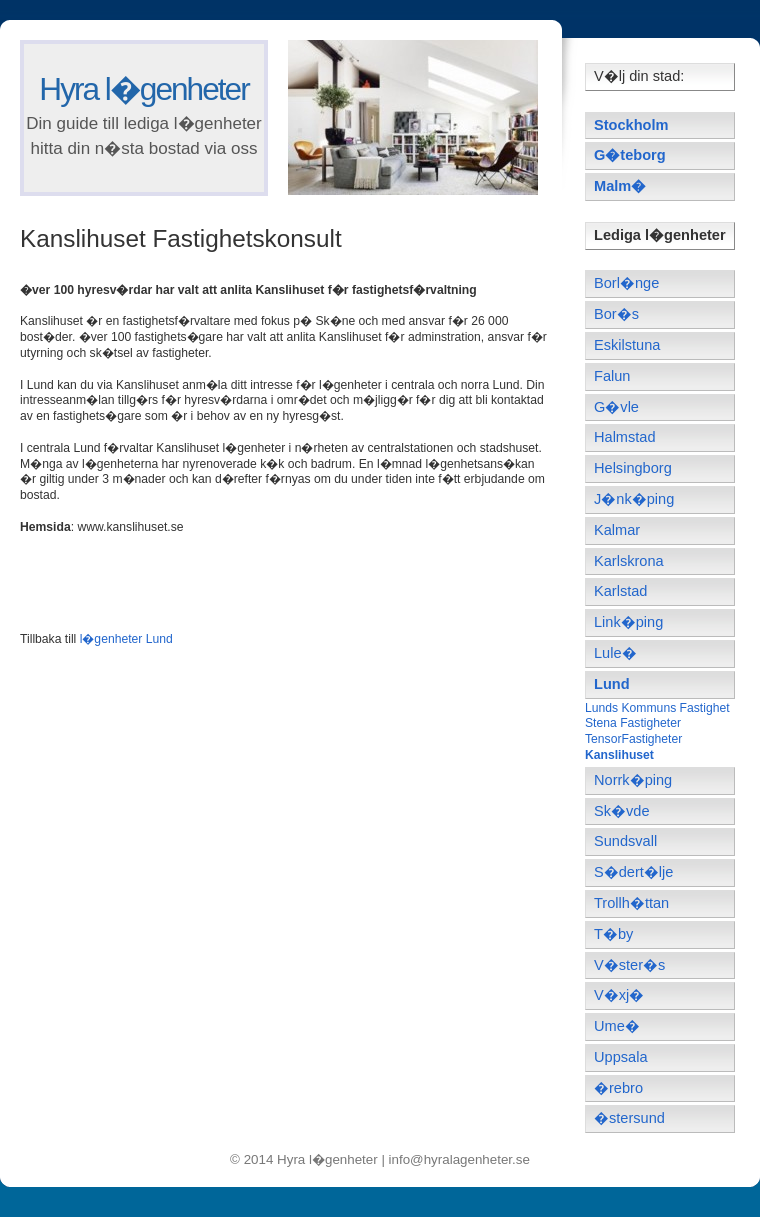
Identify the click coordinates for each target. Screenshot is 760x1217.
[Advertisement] (254, 581)
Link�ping (628, 622)
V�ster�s (629, 965)
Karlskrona (629, 561)
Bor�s (616, 314)
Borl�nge (626, 283)
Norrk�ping (633, 780)
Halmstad (625, 437)
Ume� (617, 1026)
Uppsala (621, 1057)
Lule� (615, 653)
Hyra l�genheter (143, 89)
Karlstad (620, 591)
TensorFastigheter (633, 739)
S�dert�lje (633, 872)
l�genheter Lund (126, 639)
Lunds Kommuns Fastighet (657, 708)
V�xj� (619, 995)
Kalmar (617, 530)
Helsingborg (633, 468)
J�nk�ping (634, 499)
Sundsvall (625, 841)
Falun (612, 376)
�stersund (629, 1118)
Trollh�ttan (631, 903)
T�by (613, 934)
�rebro (618, 1088)
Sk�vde (622, 811)
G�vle (616, 407)
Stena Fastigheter (633, 723)
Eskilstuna (627, 345)
